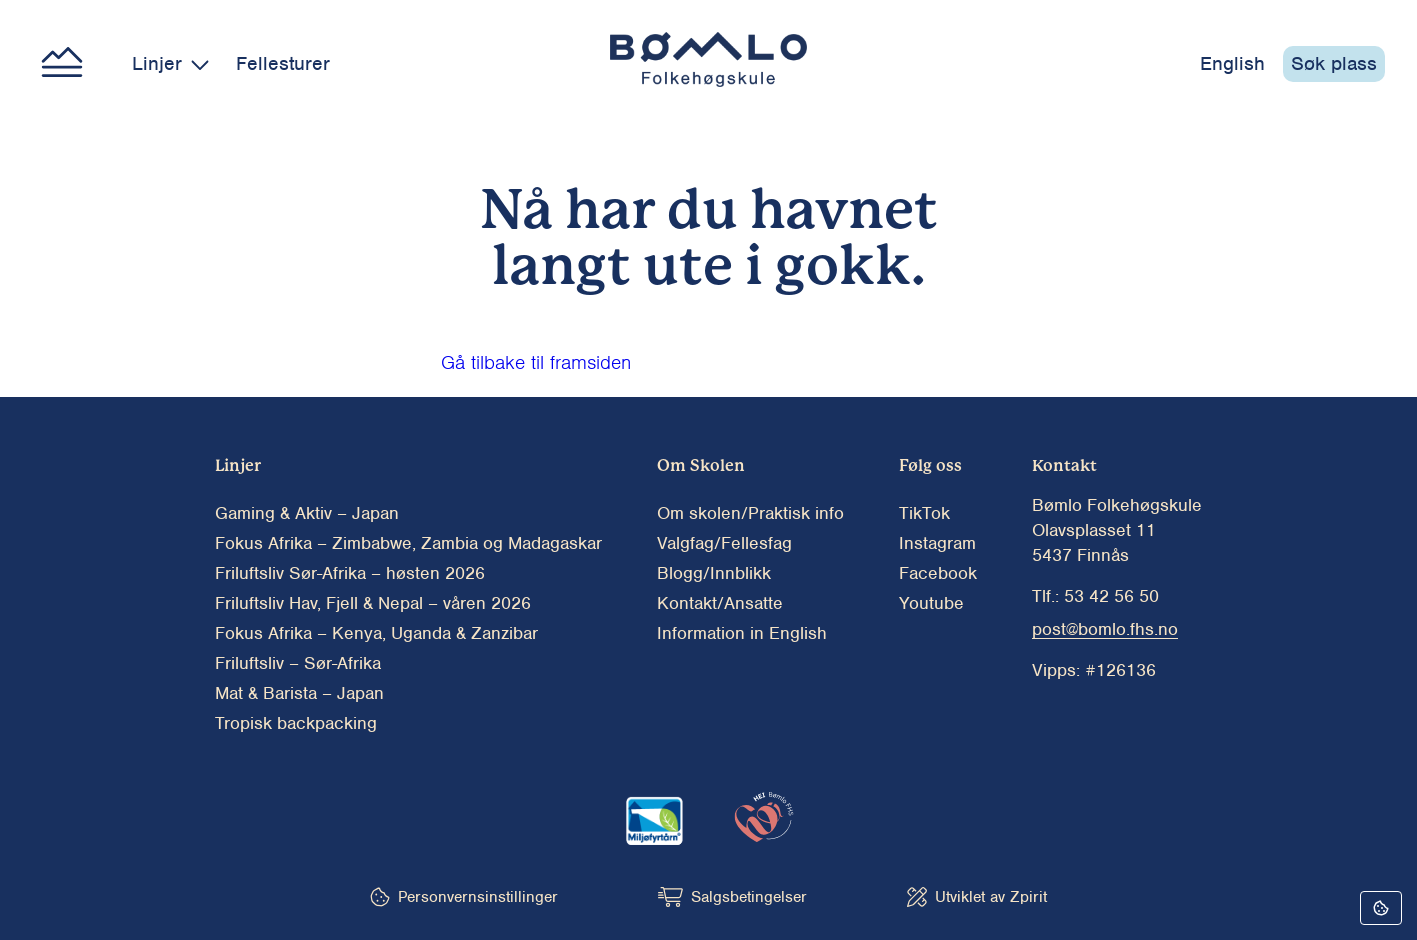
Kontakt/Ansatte (720, 603)
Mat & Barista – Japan (299, 693)
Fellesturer (283, 63)
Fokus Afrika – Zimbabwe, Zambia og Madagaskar (408, 543)
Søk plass (1334, 63)
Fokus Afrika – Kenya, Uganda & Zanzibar (376, 633)
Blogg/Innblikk (714, 573)
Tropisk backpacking (296, 723)
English (1232, 63)
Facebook (938, 573)
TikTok (924, 513)
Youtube (931, 603)
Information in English (742, 633)
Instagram (937, 543)
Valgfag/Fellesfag (724, 543)
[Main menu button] (62, 64)
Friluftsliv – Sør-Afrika (298, 663)
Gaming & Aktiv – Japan (307, 513)
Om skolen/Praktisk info (750, 513)
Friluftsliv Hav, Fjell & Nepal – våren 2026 (373, 603)
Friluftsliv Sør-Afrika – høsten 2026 (350, 573)
